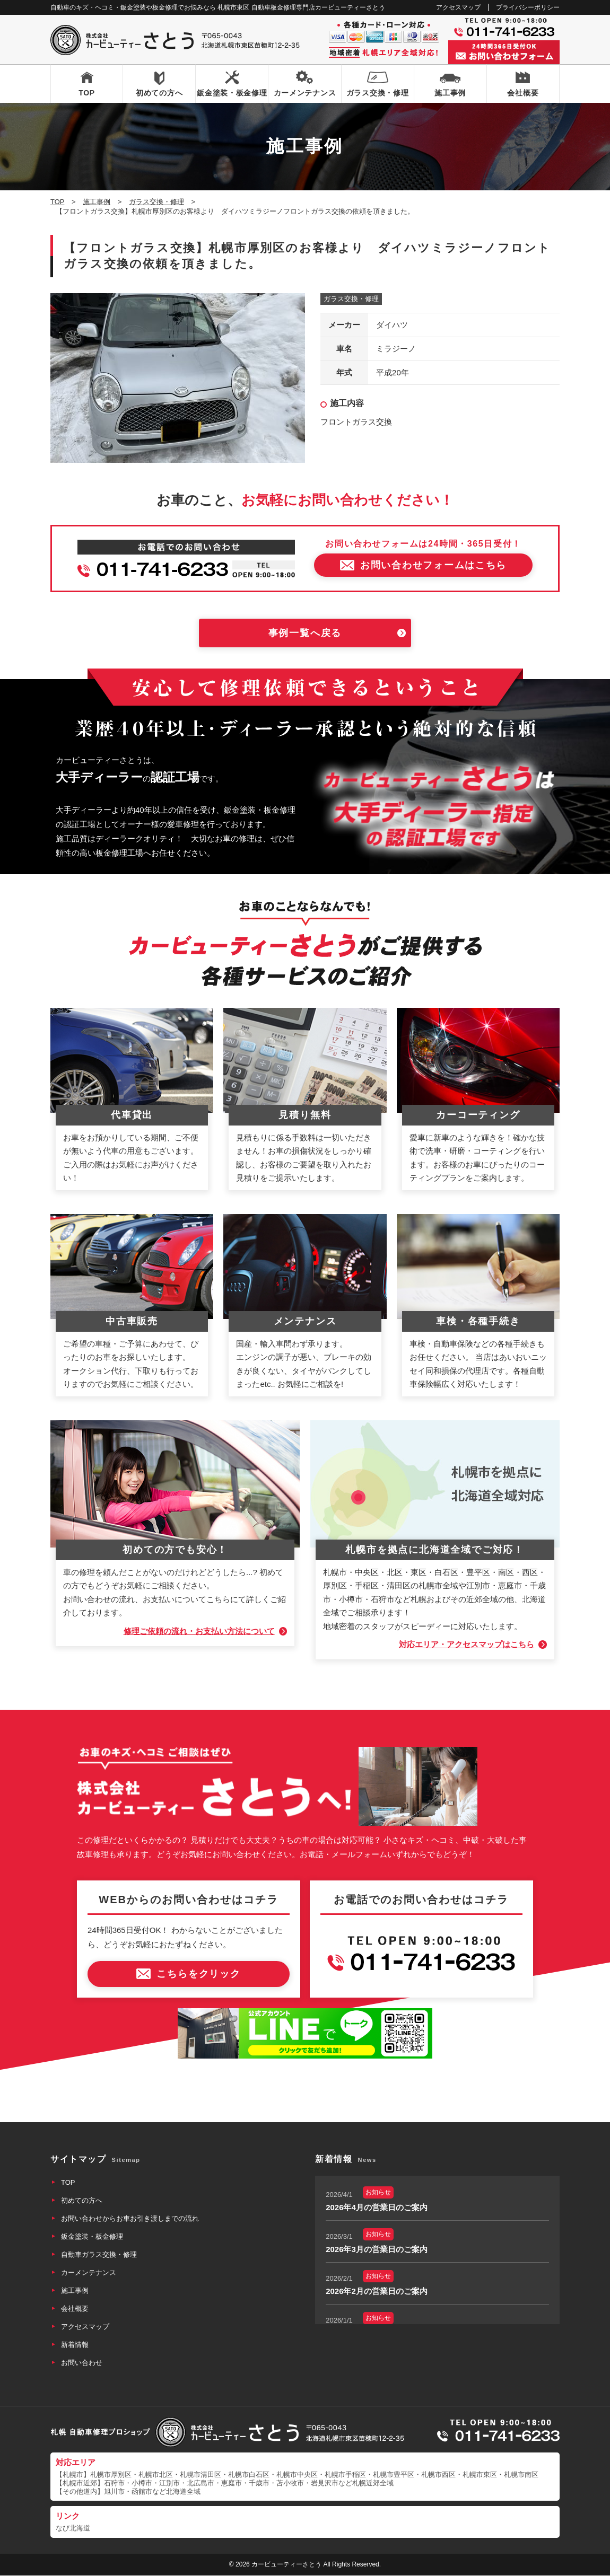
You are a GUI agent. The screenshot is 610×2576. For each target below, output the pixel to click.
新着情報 (75, 2345)
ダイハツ (392, 325)
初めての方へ (159, 93)
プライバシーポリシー (528, 7)
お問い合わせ (81, 2363)
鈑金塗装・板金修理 (232, 93)
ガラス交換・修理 (377, 93)
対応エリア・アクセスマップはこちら (466, 1644)
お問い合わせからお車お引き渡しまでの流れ (130, 2219)
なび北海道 (73, 2528)
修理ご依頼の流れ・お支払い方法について (198, 1631)
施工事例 (450, 93)
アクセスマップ (458, 7)
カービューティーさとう (286, 2564)
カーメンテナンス (305, 93)
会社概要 (522, 93)
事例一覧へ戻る (305, 633)
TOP (87, 93)
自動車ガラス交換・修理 (99, 2255)
